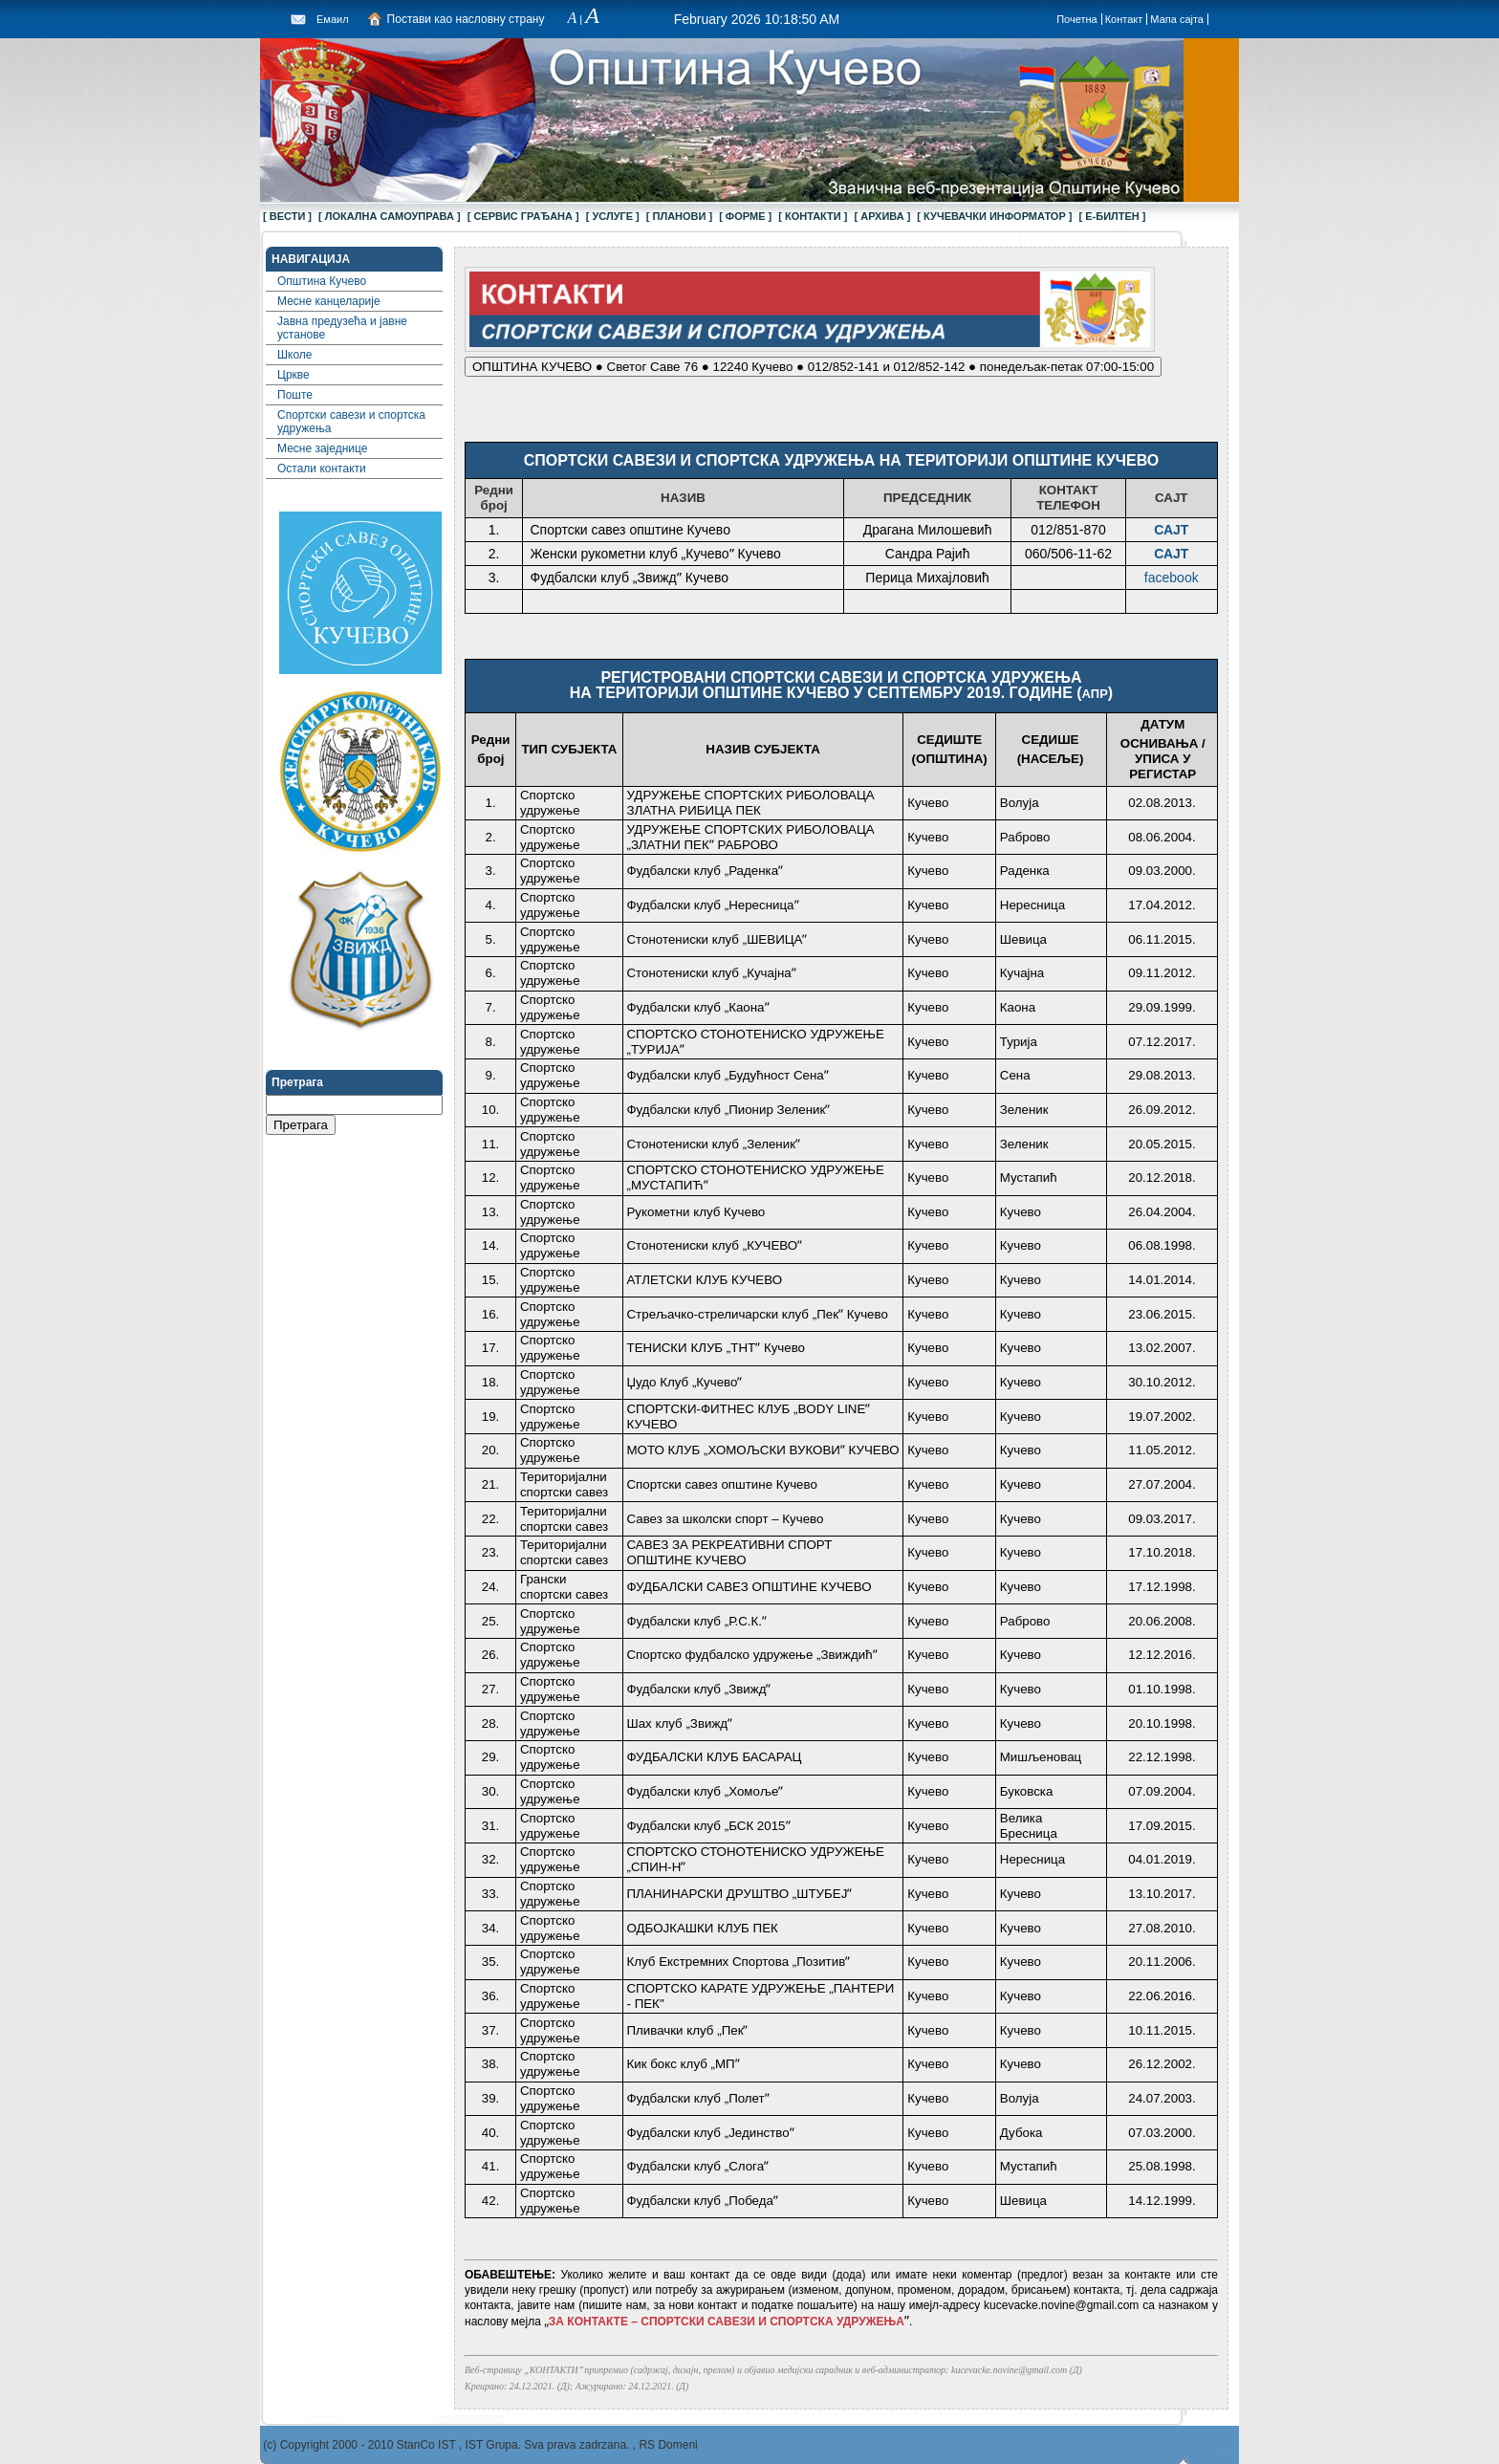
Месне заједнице (322, 448)
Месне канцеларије (328, 301)
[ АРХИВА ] (882, 216)
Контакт (1124, 19)
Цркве (293, 375)
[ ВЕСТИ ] (287, 216)
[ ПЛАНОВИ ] (679, 216)
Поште (295, 395)
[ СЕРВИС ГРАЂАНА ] (523, 216)
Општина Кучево (321, 281)
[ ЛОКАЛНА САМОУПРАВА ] (389, 216)
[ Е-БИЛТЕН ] (1112, 216)
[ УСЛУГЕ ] (613, 216)
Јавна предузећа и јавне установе (342, 328)
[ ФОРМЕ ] (745, 216)
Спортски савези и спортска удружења (351, 421)
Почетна (1076, 19)
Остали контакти (321, 468)
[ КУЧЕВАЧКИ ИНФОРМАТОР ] (994, 216)
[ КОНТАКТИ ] (812, 216)
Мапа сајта (1177, 19)
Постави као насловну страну (466, 19)
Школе (294, 354)
